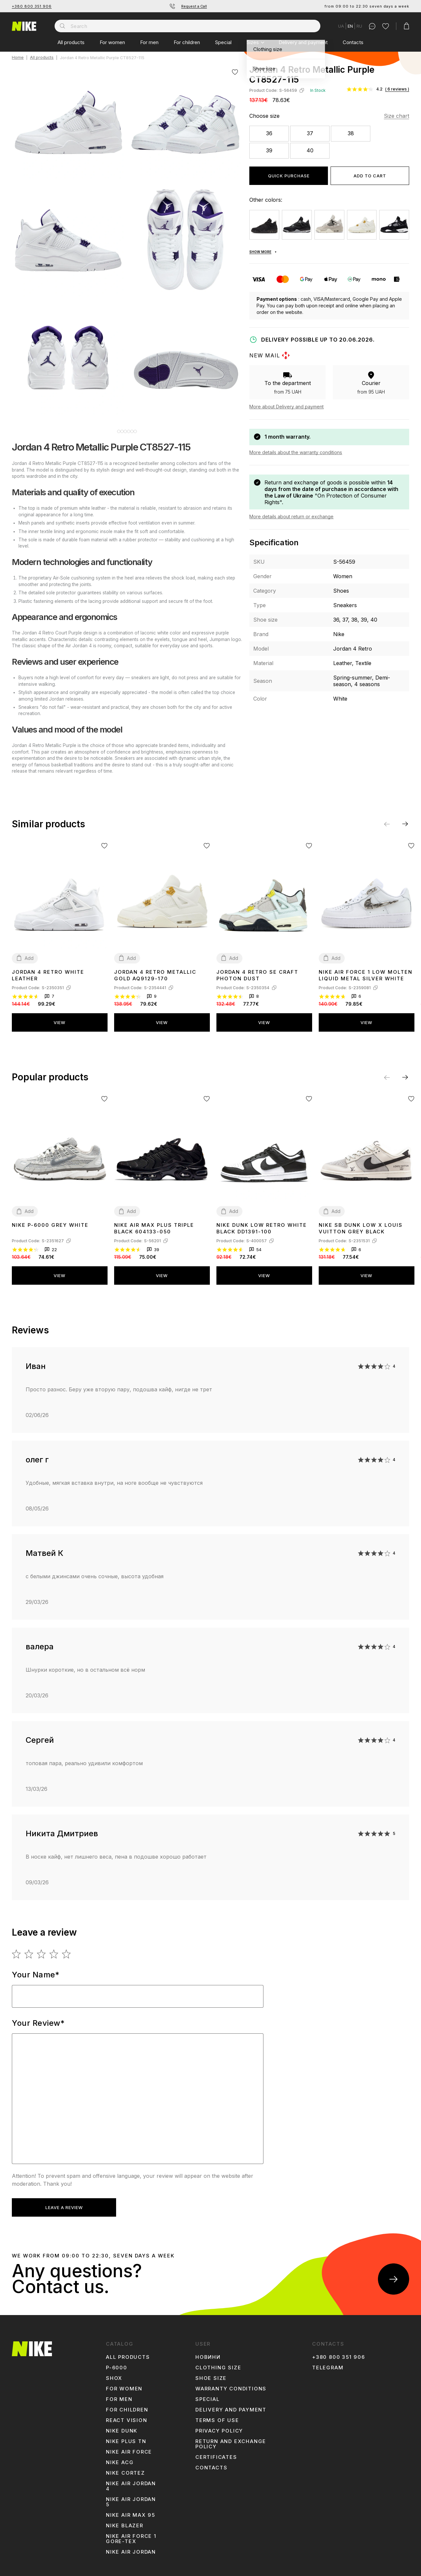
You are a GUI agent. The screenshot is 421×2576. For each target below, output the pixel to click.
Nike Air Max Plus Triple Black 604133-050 (154, 1223)
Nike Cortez (125, 2468)
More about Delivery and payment (286, 406)
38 (351, 133)
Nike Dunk (121, 2426)
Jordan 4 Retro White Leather (48, 970)
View (59, 1017)
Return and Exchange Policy (230, 2439)
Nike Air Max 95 (130, 2510)
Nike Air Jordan (131, 2547)
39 (269, 150)
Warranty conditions (230, 2383)
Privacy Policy (219, 2426)
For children (187, 42)
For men (149, 42)
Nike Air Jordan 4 (131, 2481)
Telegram (327, 2362)
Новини (208, 2352)
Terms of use (217, 2415)
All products (71, 42)
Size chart (396, 116)
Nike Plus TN (126, 2436)
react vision (126, 2415)
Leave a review (64, 2202)
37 (310, 133)
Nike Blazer (124, 2520)
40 (310, 150)
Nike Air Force (129, 2447)
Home (18, 58)
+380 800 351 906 (32, 6)
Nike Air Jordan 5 (131, 2497)
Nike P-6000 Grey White (50, 1220)
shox (114, 2373)
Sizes (253, 42)
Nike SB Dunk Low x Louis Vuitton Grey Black (361, 1223)
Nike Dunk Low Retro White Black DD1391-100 (261, 1223)
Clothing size (218, 2362)
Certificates (216, 2452)
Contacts (353, 42)
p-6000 (116, 2362)
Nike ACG (120, 2457)
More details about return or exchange (291, 516)
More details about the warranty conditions (295, 452)
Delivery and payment (303, 42)
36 (269, 133)
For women (112, 42)
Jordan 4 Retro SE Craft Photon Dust (257, 970)
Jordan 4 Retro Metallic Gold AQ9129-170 (155, 970)
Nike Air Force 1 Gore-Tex (131, 2534)
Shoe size (211, 2373)
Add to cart (370, 175)
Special (223, 42)
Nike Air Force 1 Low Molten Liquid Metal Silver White (365, 970)
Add (29, 953)
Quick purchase (289, 175)
